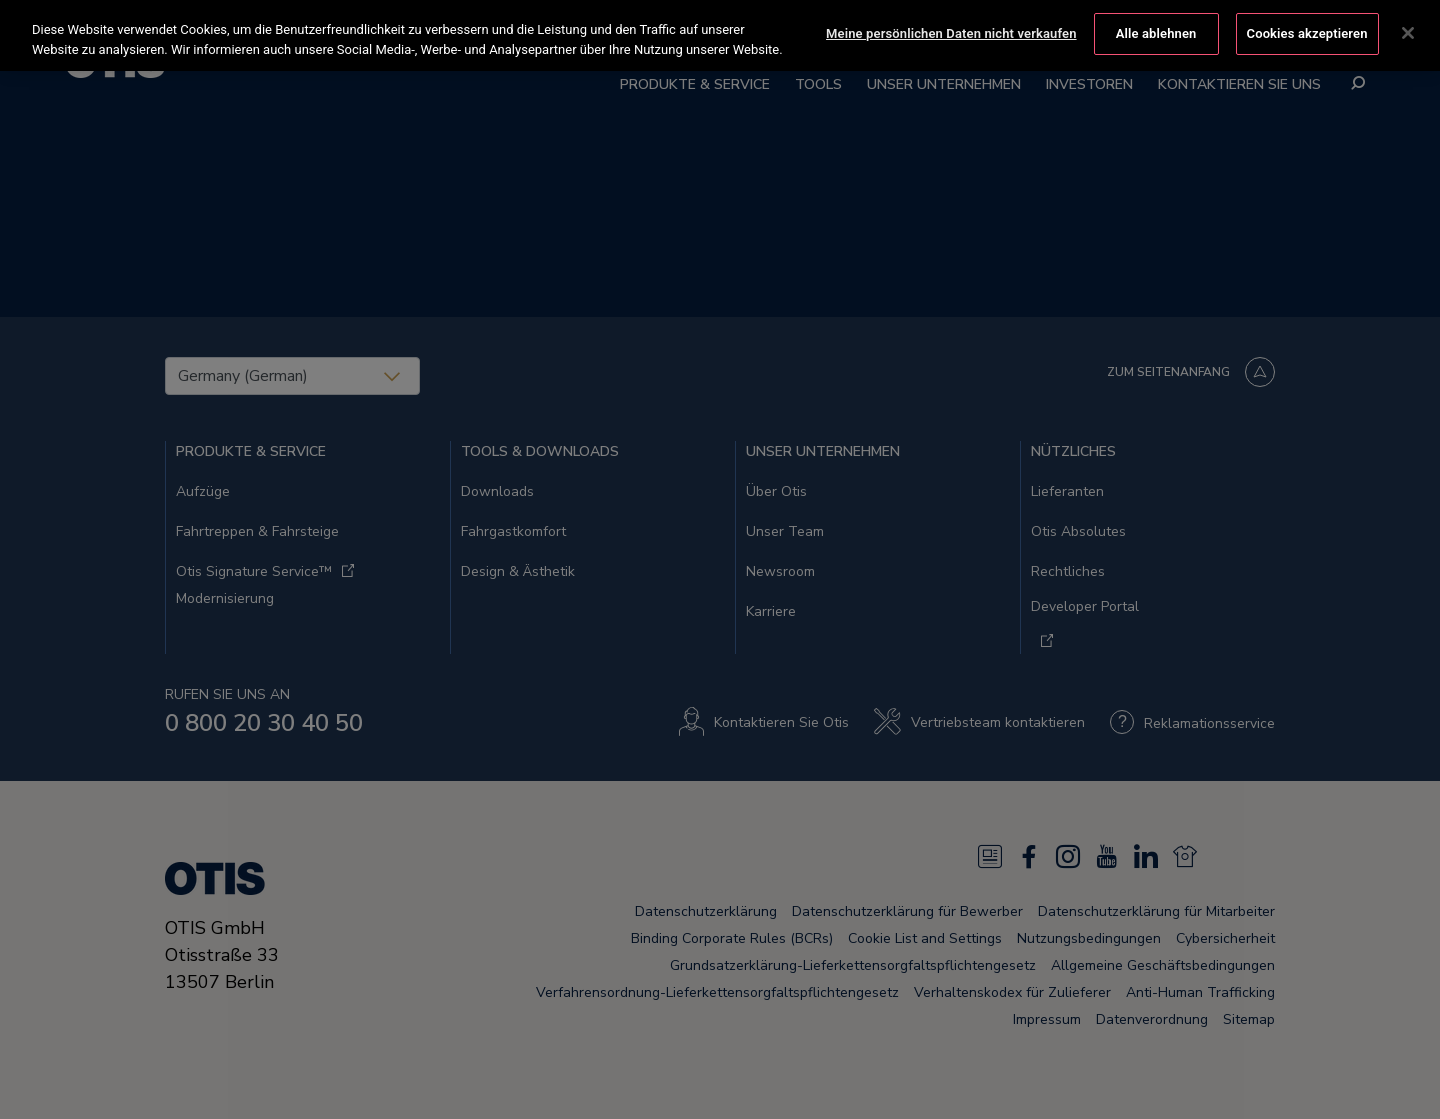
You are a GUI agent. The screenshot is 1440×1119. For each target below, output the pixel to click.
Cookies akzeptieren (1307, 29)
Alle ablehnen (1156, 29)
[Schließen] (1408, 30)
